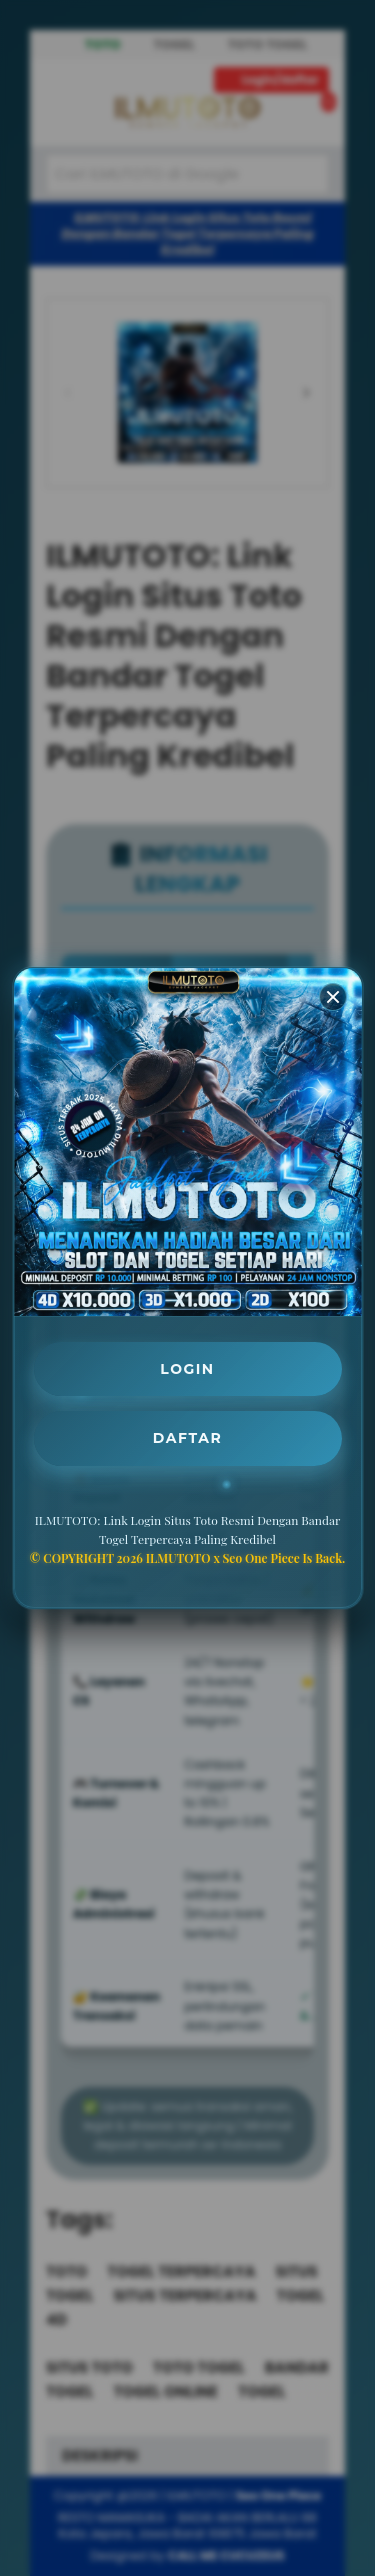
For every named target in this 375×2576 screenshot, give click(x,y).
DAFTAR (187, 1438)
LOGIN (188, 1368)
